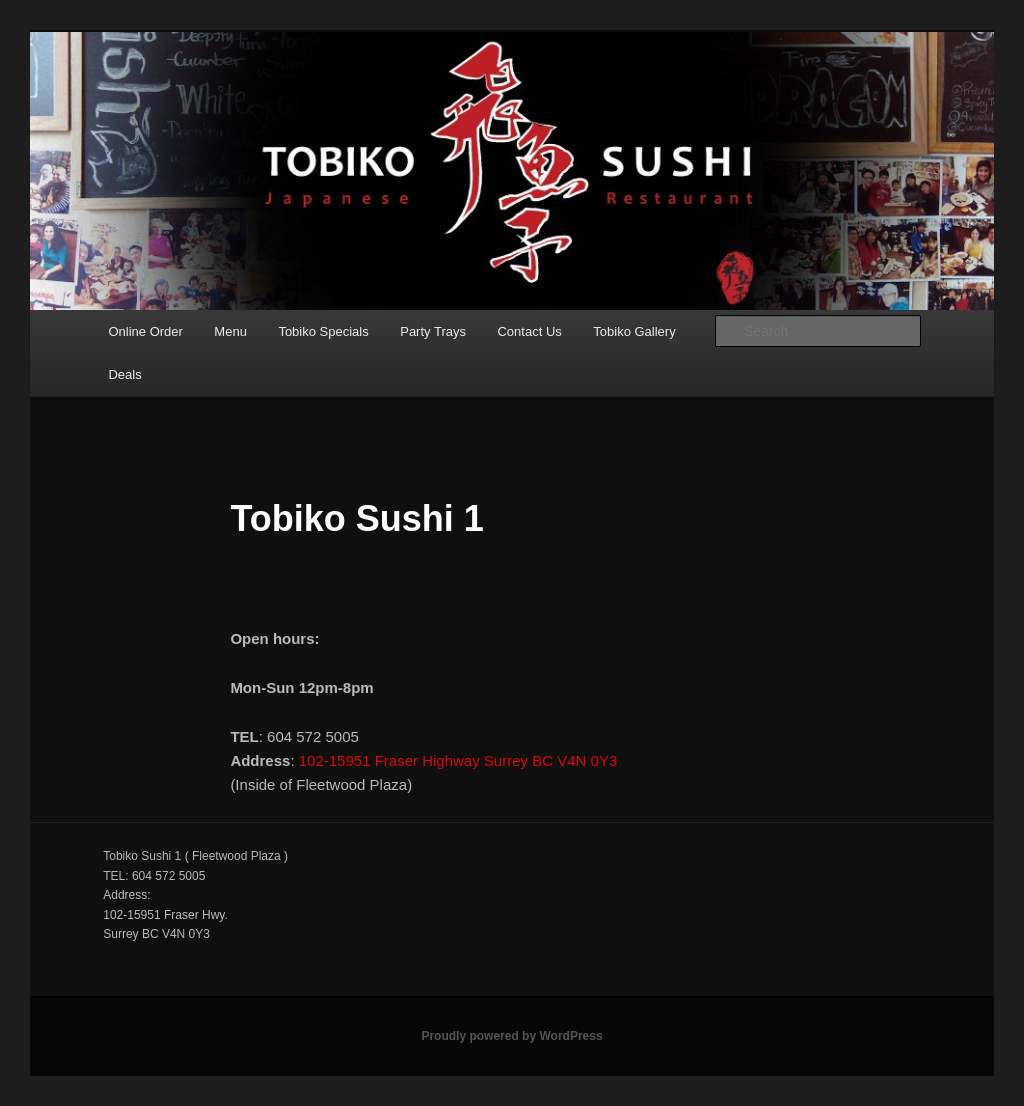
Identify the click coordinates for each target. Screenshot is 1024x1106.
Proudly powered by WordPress (511, 1036)
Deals (124, 374)
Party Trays (433, 331)
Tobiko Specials (323, 331)
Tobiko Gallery (634, 331)
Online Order (145, 331)
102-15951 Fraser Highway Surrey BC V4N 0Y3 (458, 760)
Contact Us (529, 331)
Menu (230, 331)
